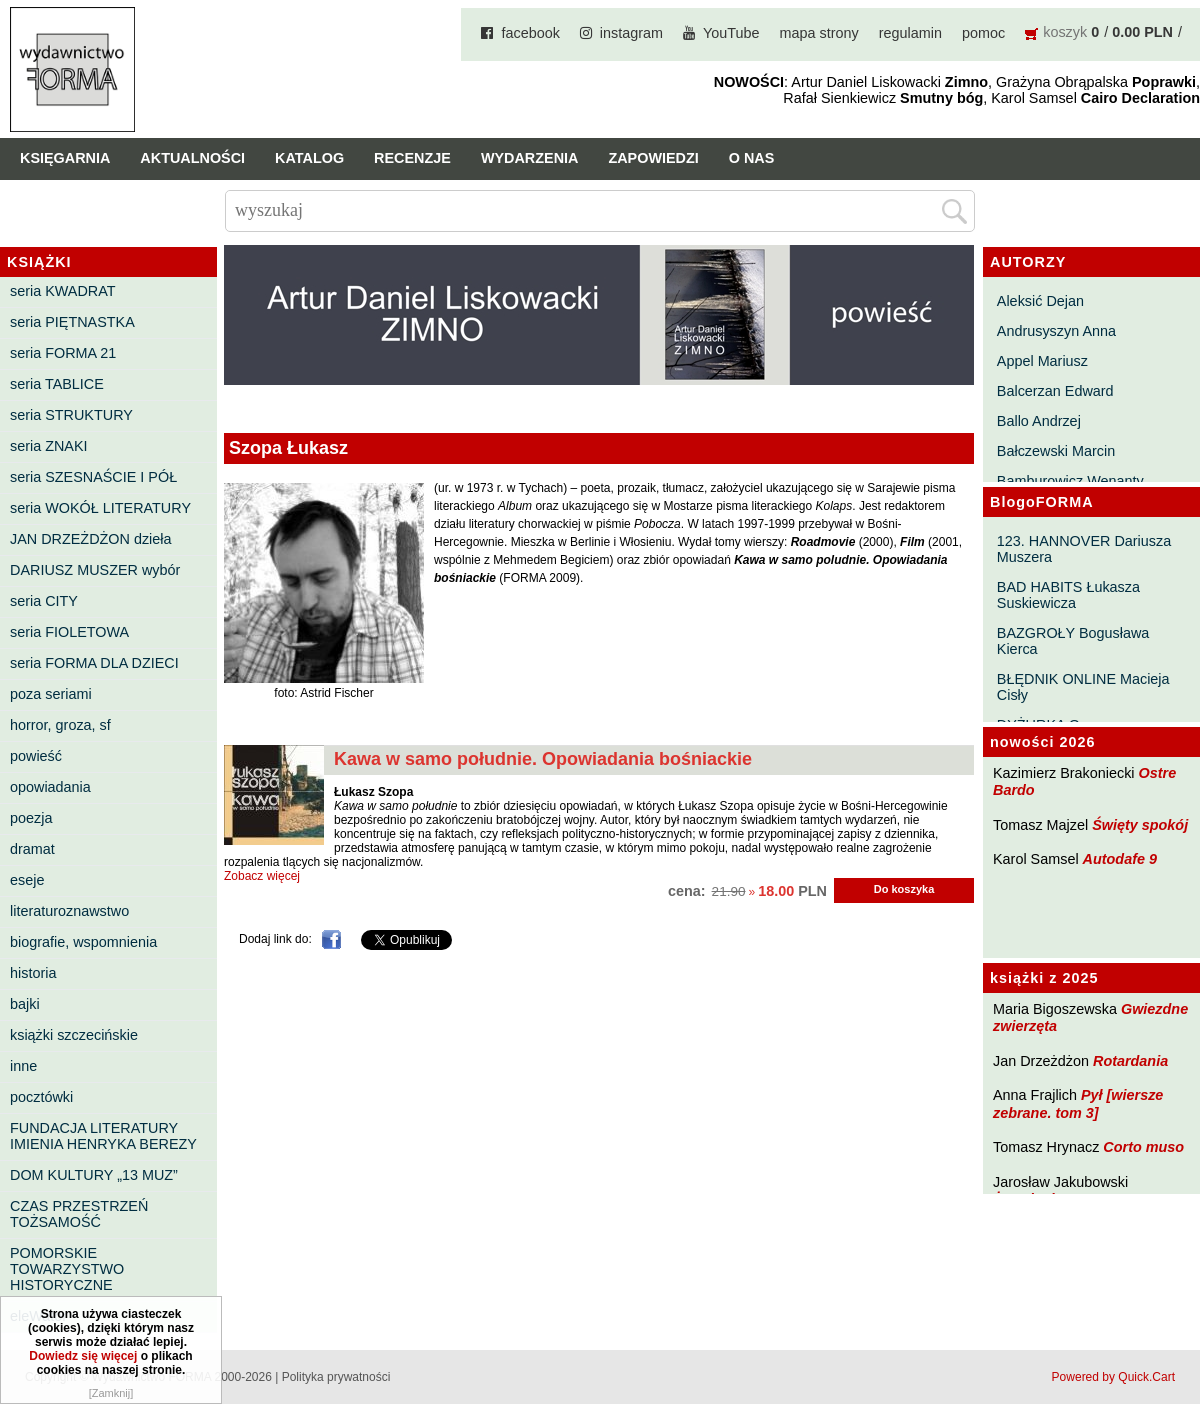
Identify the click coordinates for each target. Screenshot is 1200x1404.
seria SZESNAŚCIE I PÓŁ (93, 477)
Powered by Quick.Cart (1113, 1377)
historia (33, 973)
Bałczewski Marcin (1056, 451)
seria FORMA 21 (63, 353)
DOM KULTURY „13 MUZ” (94, 1175)
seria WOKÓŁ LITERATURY (100, 508)
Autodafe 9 (1120, 859)
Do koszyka (904, 889)
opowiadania (50, 787)
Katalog (309, 158)
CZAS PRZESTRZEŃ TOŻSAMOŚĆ (79, 1214)
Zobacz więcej (262, 876)
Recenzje (412, 158)
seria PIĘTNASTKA (72, 322)
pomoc (983, 33)
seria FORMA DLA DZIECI (94, 663)
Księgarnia (65, 158)
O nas (752, 158)
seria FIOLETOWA (69, 632)
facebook (530, 33)
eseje (27, 880)
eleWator (38, 1316)
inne (23, 1066)
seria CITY (44, 601)
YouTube (731, 33)
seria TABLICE (57, 384)
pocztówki (41, 1097)
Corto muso (1143, 1147)
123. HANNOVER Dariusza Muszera (1084, 549)
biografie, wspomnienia (83, 942)
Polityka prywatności (336, 1377)
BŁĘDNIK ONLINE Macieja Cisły (1083, 687)
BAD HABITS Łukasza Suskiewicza (1068, 595)
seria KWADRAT (63, 291)
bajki (25, 1004)
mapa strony (819, 33)
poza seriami (51, 694)
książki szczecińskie (74, 1035)
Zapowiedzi (653, 158)
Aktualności (192, 158)
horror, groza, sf (60, 725)
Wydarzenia (530, 158)
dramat (32, 849)
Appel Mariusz (1042, 361)
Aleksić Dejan (1040, 301)
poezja (31, 818)
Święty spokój (1140, 825)
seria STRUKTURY (71, 415)
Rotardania (1130, 1061)
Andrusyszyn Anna (1056, 331)
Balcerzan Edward (1055, 391)
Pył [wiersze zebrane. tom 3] (1078, 1103)
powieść (36, 756)
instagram (631, 33)
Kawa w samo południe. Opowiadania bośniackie (543, 759)
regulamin (910, 33)
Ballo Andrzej (1039, 421)
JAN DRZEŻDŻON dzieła (91, 539)
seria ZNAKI (49, 446)
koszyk (1065, 32)
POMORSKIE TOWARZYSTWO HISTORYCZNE (67, 1269)
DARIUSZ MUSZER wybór (95, 570)
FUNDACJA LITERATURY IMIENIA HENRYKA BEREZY (103, 1136)
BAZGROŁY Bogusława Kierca (1073, 641)
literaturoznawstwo (69, 911)
